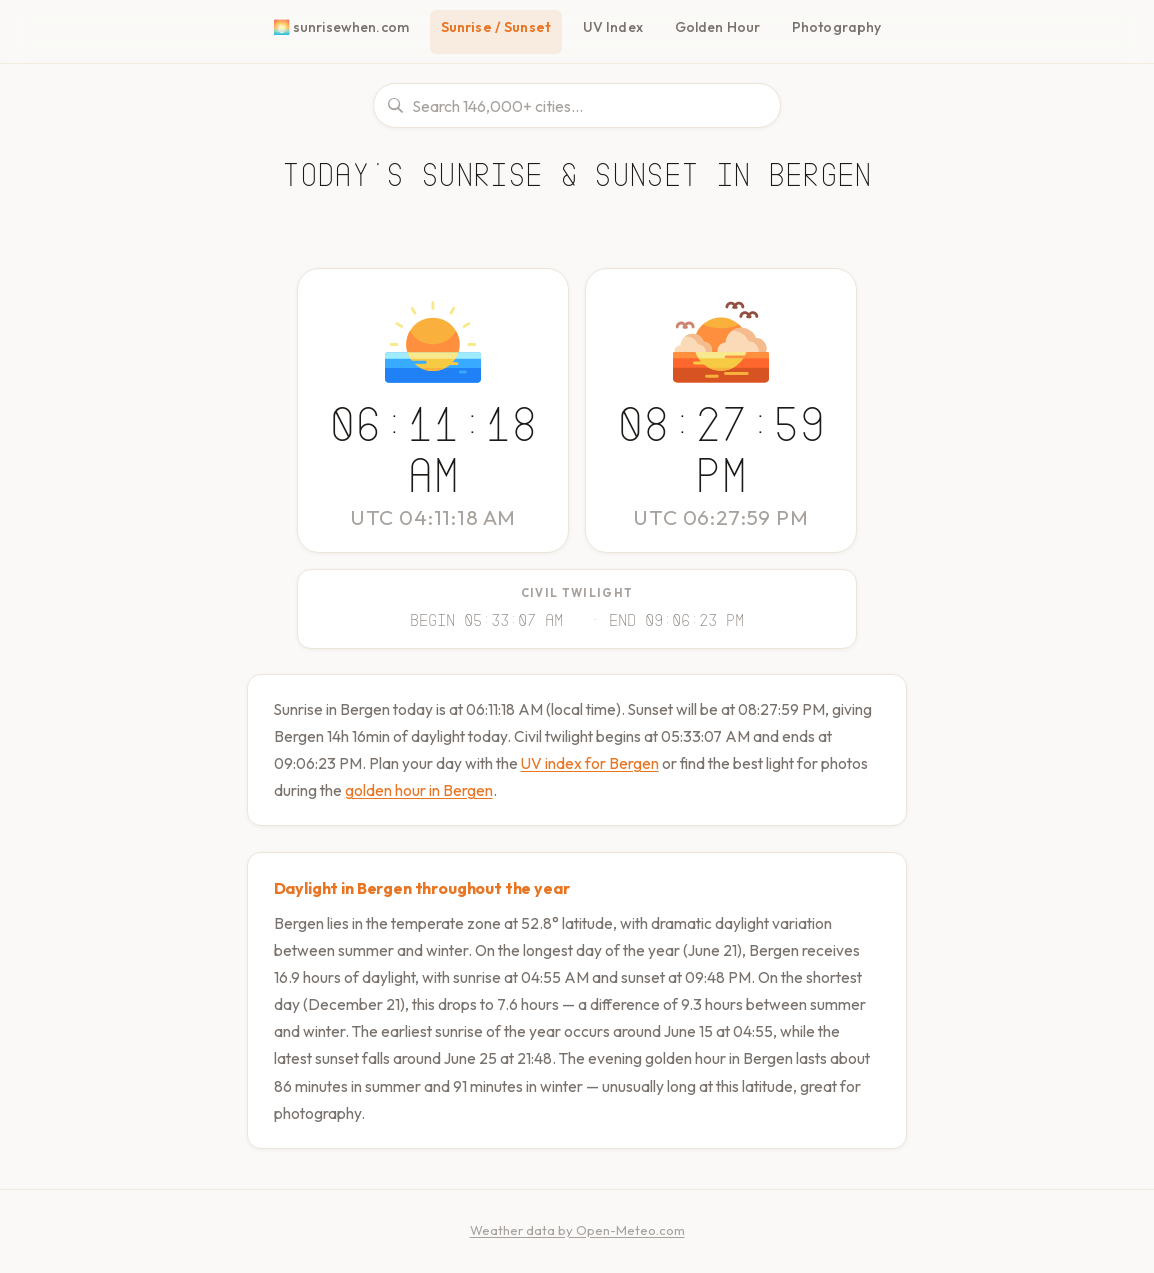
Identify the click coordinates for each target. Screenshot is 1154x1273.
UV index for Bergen (614, 759)
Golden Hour (721, 27)
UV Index (618, 27)
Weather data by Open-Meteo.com (577, 1225)
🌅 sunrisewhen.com (344, 27)
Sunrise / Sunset (500, 27)
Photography (835, 27)
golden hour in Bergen (474, 786)
